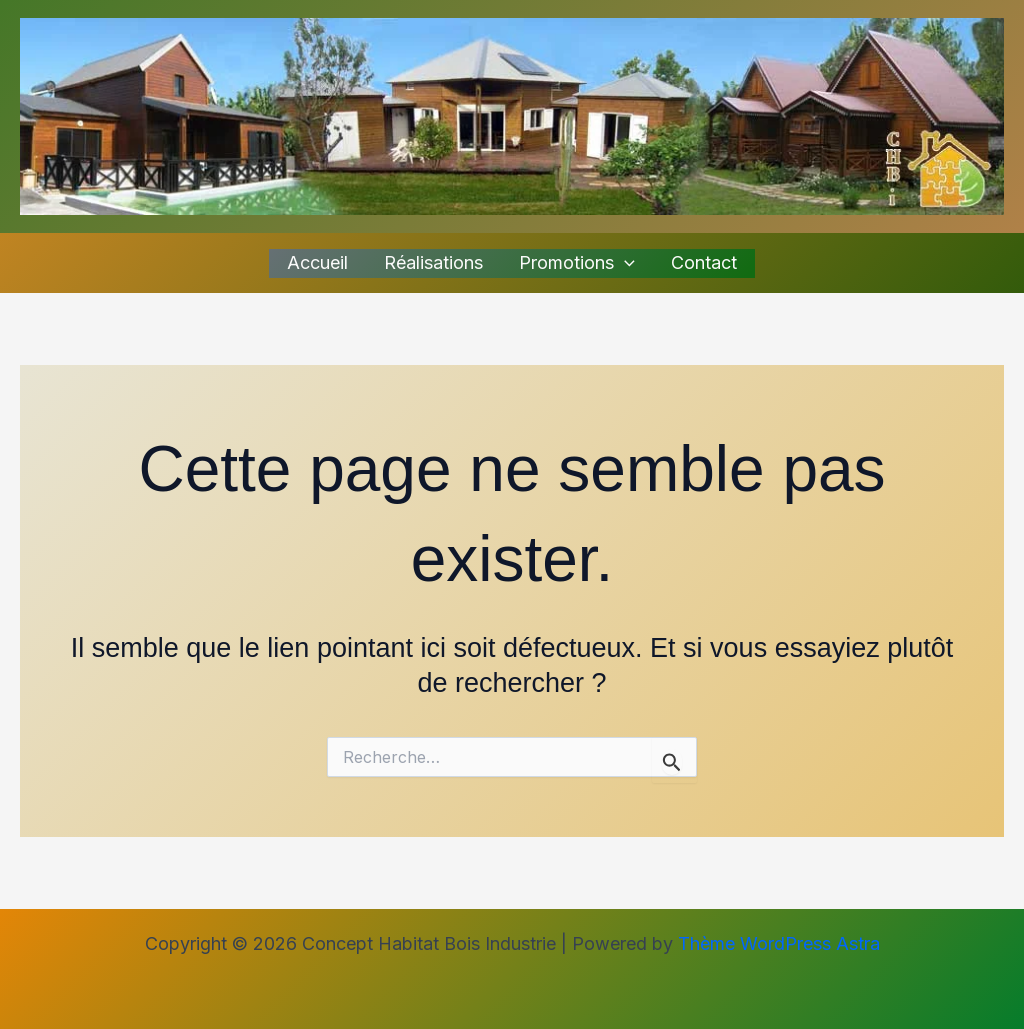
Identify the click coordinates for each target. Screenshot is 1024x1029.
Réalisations (433, 262)
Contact (704, 262)
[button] (624, 263)
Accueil (317, 262)
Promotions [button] (577, 263)
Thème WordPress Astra (779, 943)
